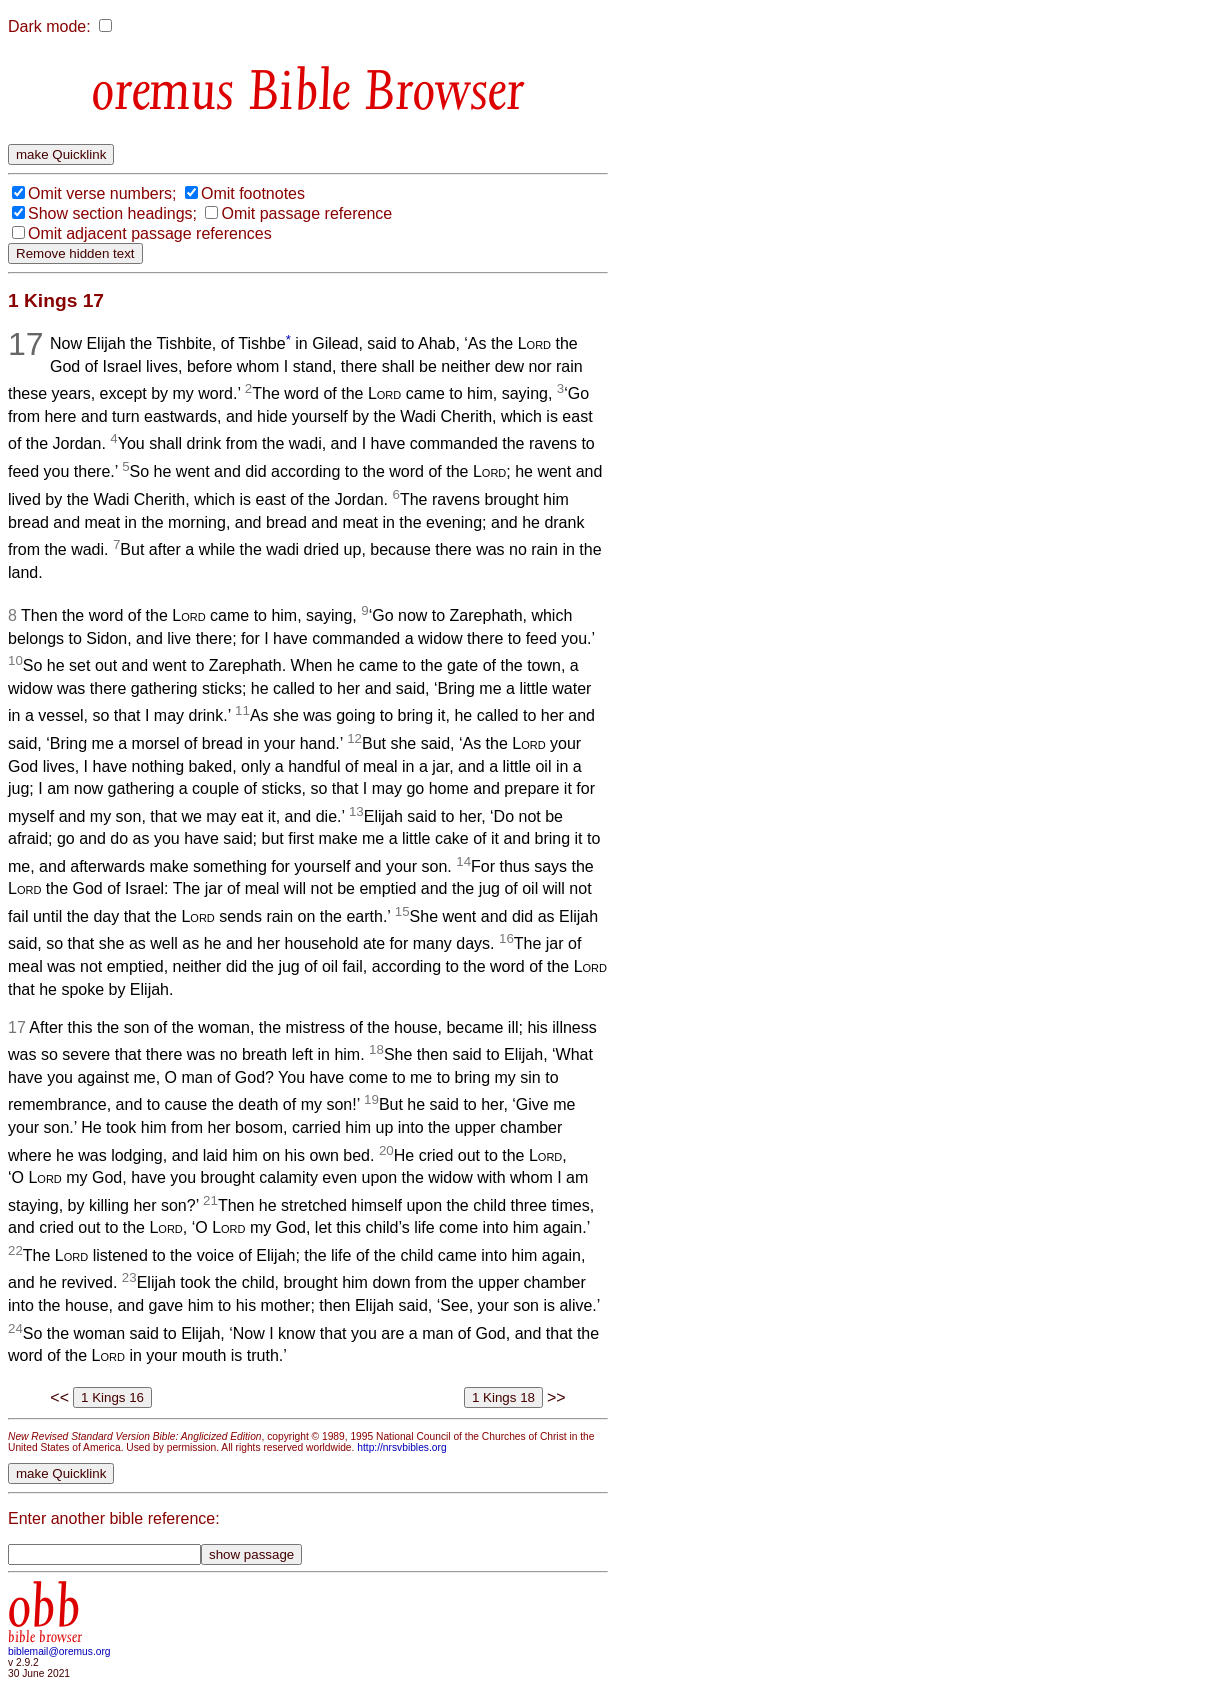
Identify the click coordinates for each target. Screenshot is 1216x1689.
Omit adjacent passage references (150, 233)
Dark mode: (49, 26)
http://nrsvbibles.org (401, 1447)
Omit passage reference (306, 213)
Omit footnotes (253, 193)
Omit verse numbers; (102, 193)
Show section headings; (112, 213)
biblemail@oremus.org (59, 1651)
